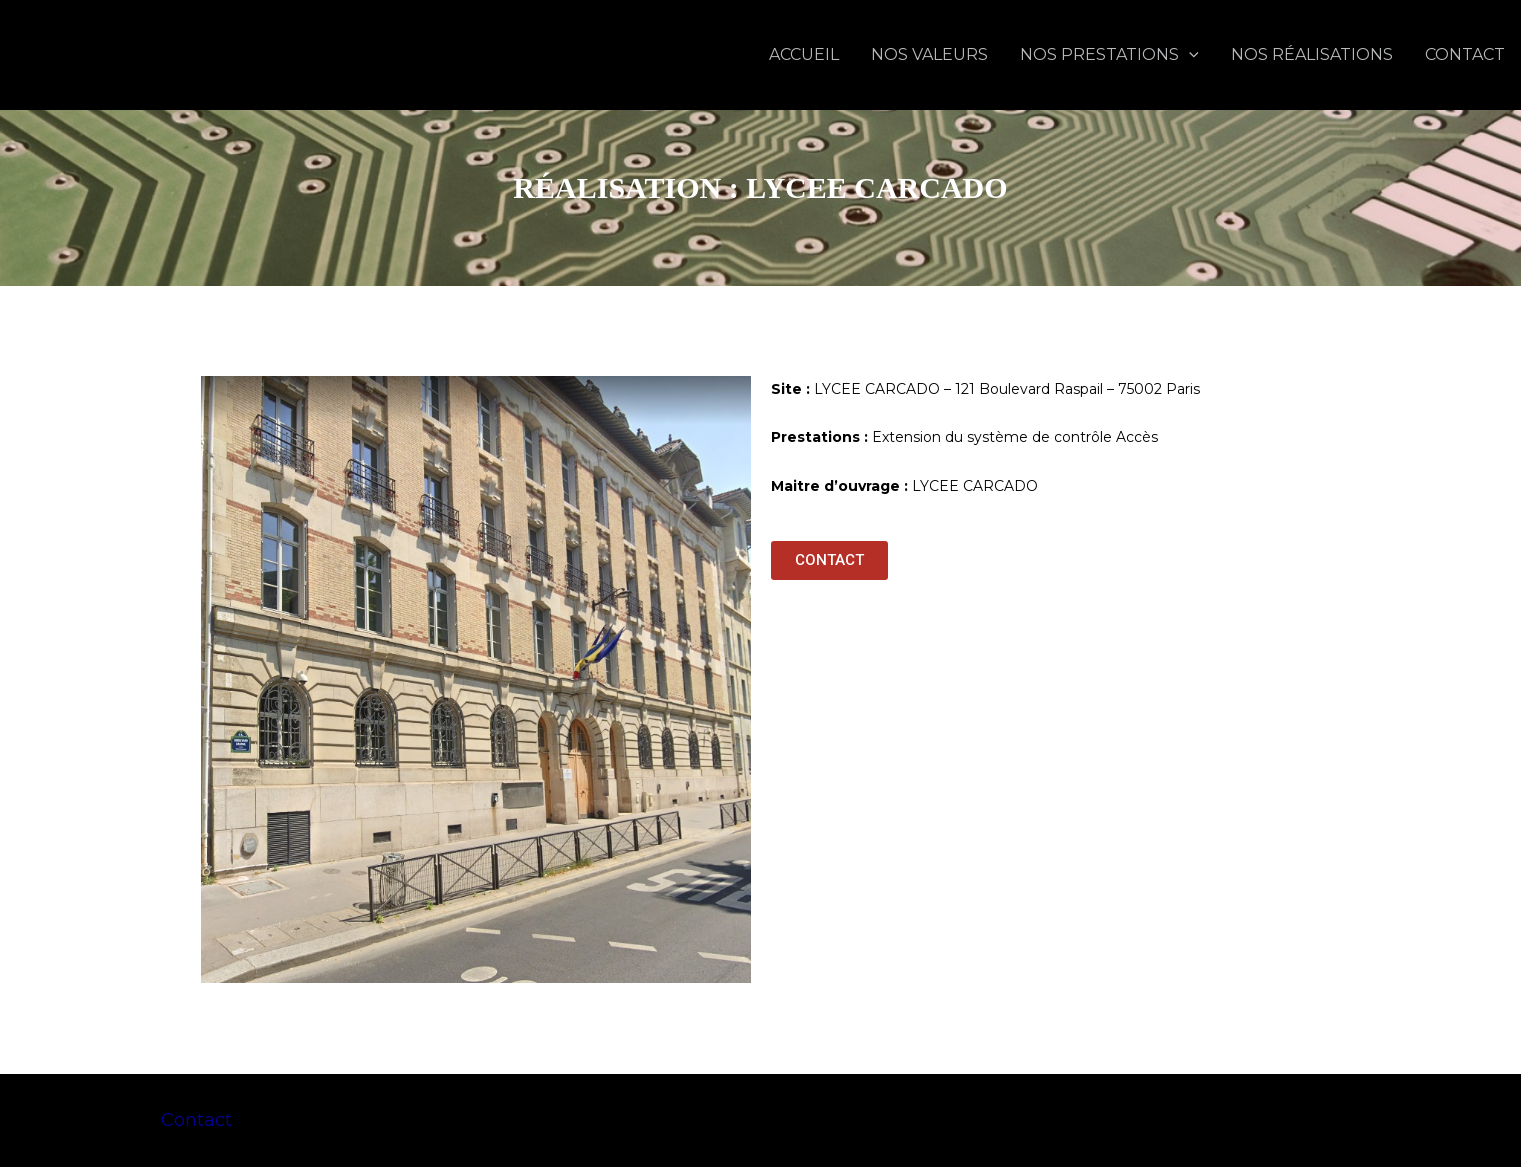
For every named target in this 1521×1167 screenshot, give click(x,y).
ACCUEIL (804, 54)
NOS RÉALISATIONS (1312, 54)
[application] (1189, 55)
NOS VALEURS (929, 54)
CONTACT (1465, 54)
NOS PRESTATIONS (1109, 55)
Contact (196, 1120)
